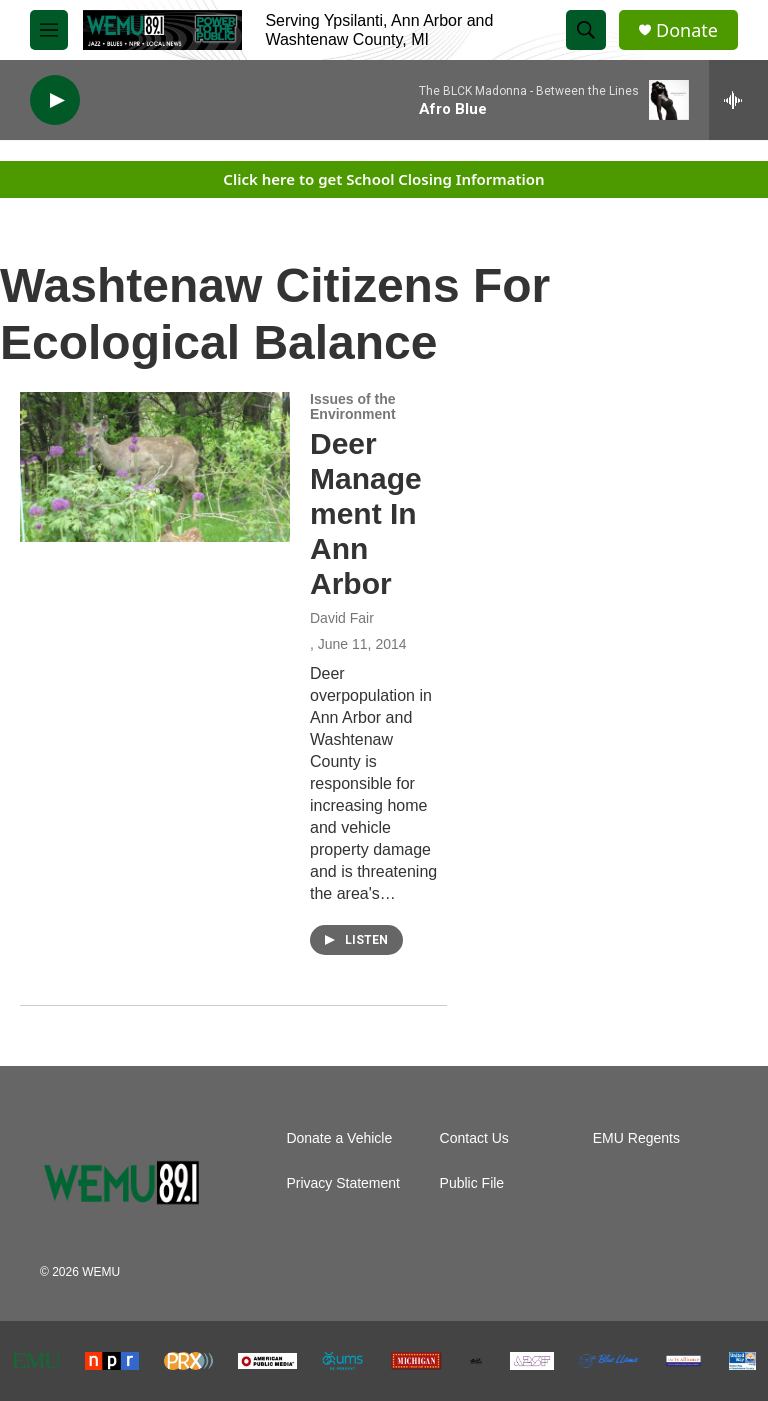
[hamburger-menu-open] (49, 30)
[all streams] (738, 100)
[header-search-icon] (586, 30)
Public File (472, 1183)
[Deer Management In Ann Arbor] (155, 467)
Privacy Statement (343, 1183)
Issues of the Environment (353, 407)
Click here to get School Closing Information (383, 179)
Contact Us (474, 1138)
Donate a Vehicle (339, 1138)
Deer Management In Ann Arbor (366, 513)
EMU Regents (636, 1138)
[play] (55, 100)
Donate (687, 30)
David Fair (342, 618)
